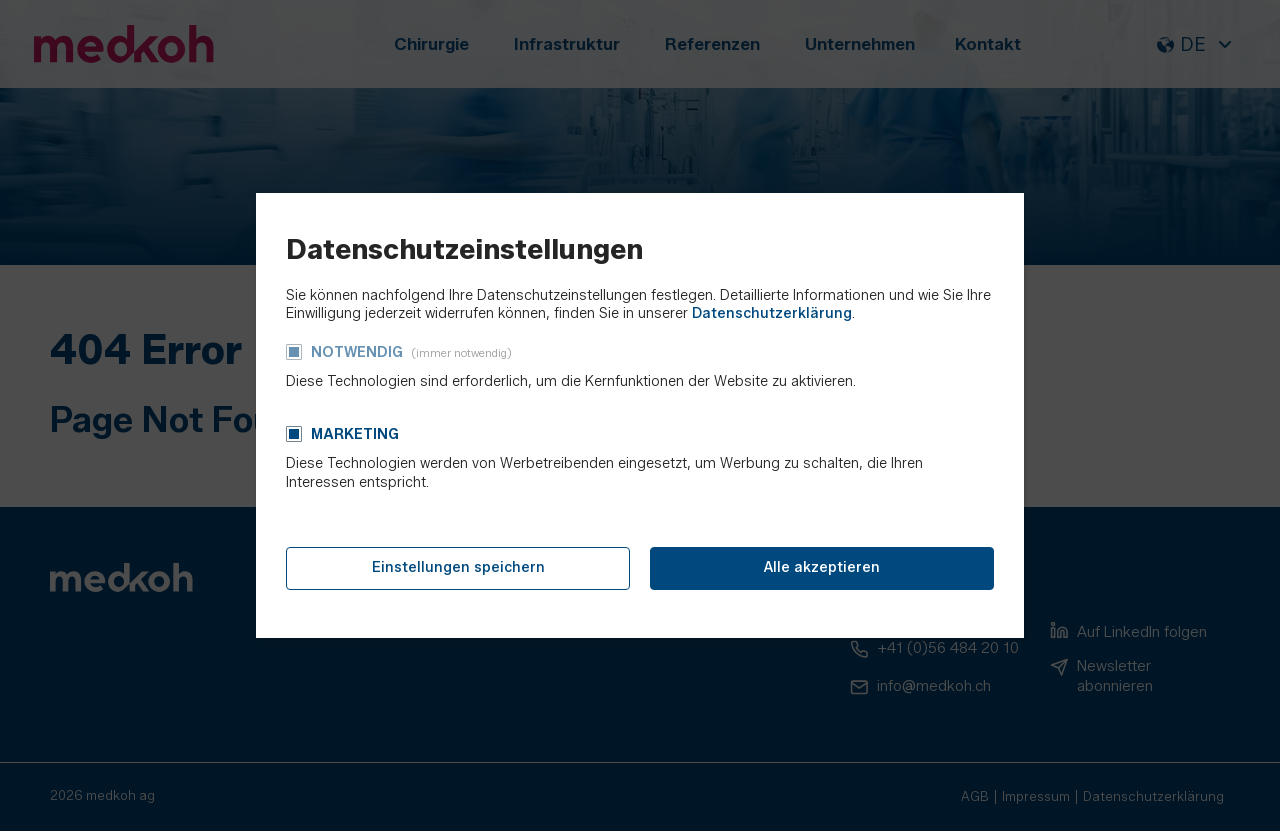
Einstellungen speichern (458, 567)
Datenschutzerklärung (772, 313)
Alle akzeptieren (822, 567)
